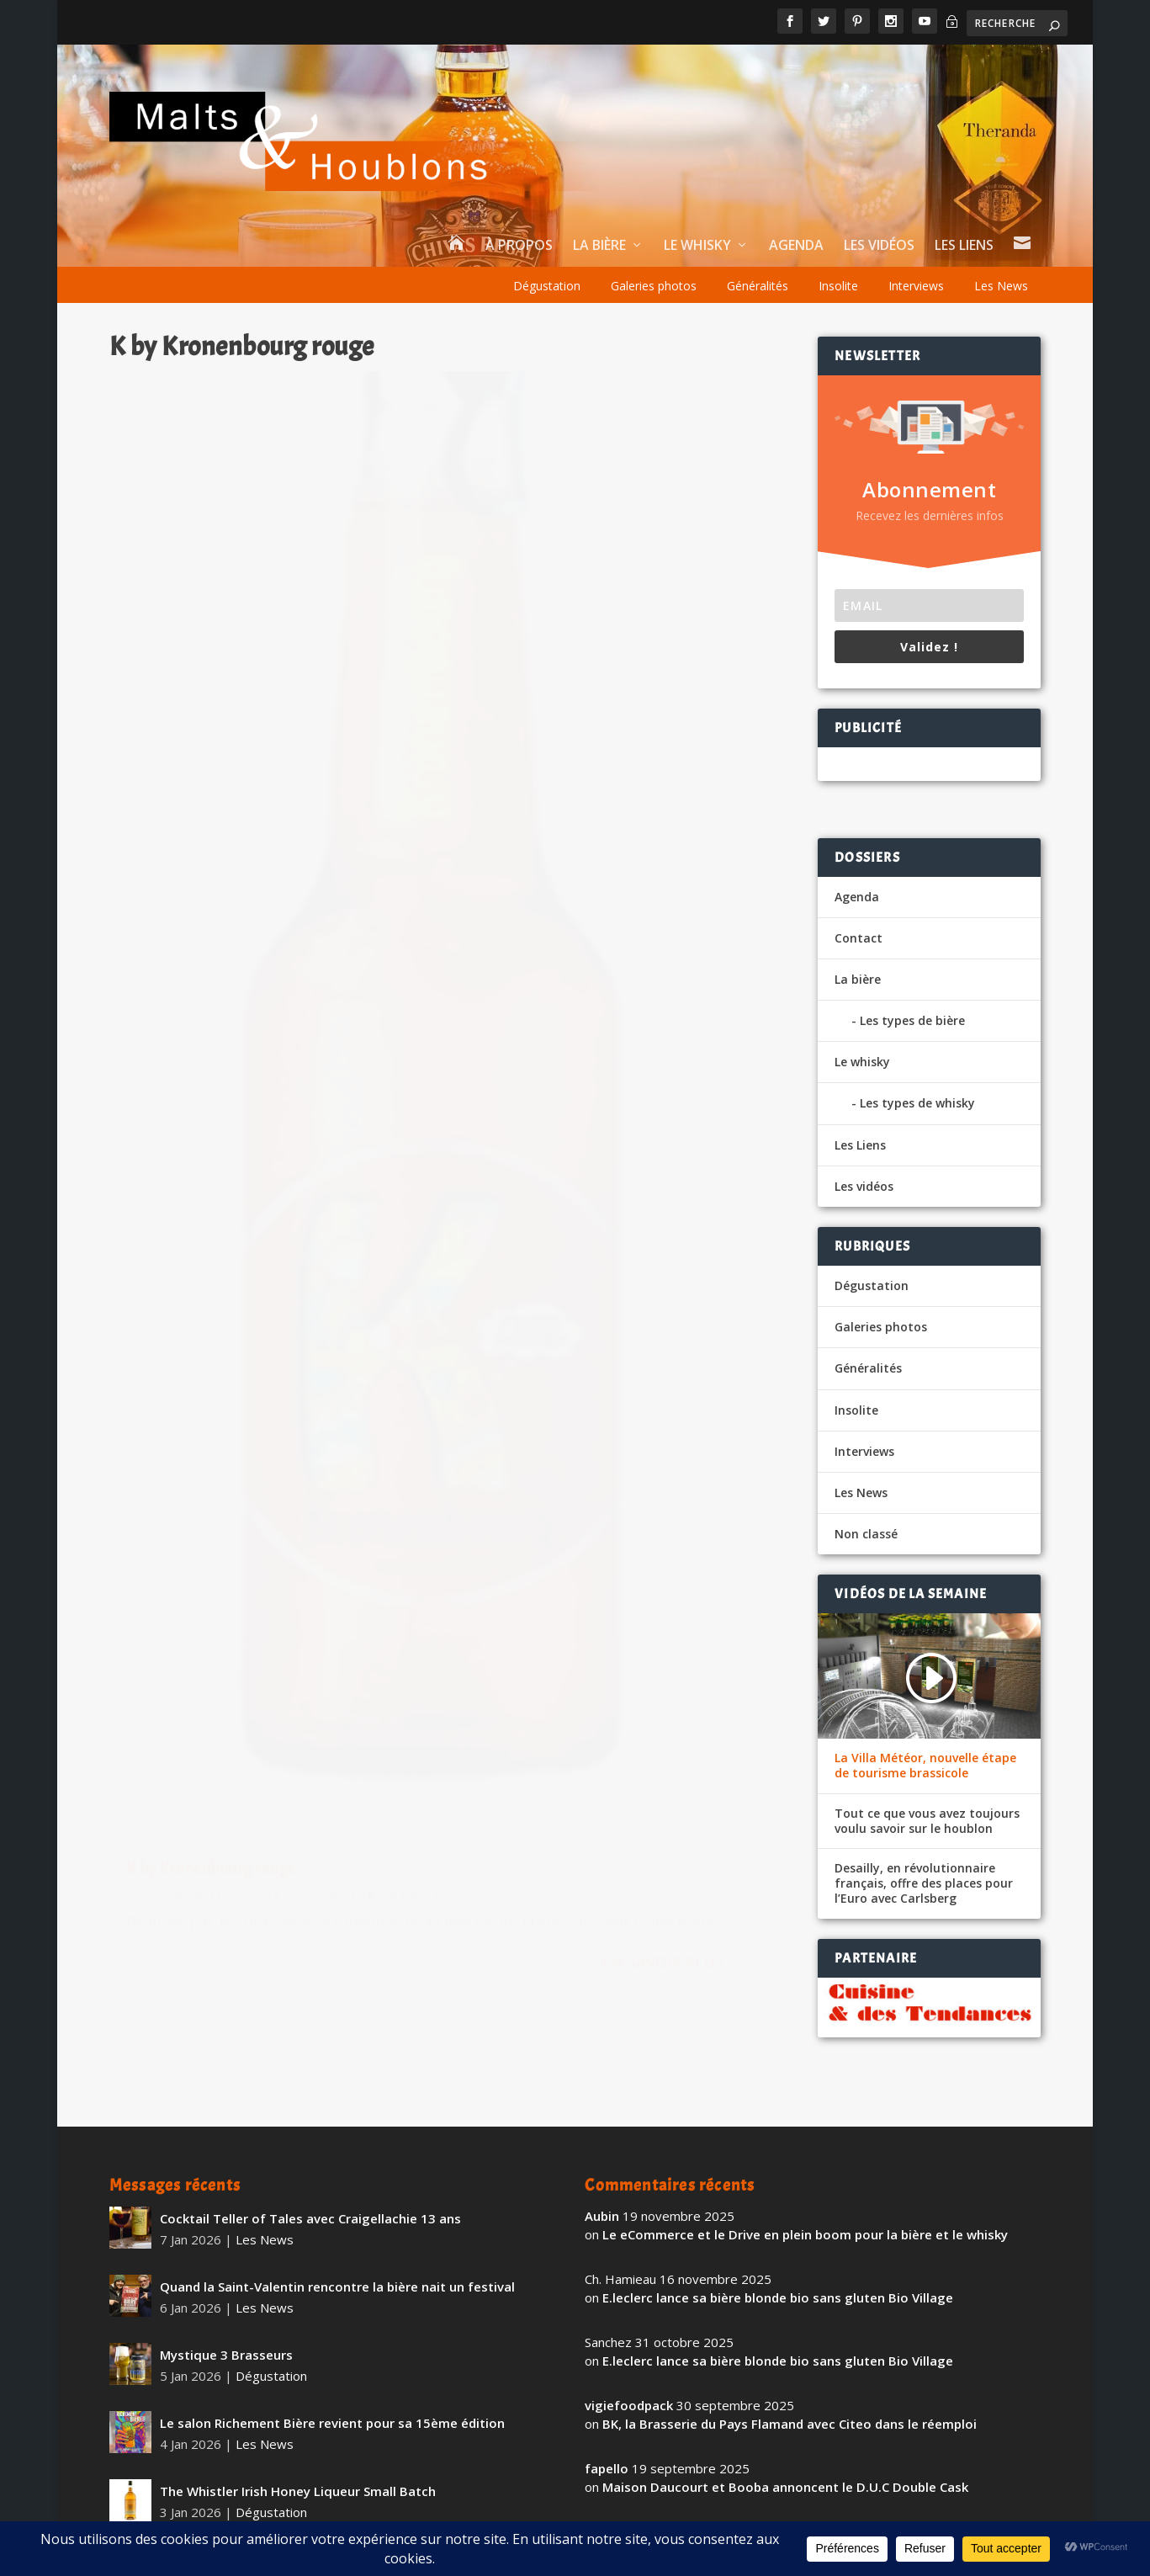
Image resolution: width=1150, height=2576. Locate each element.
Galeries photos (654, 286)
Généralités (757, 286)
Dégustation (546, 286)
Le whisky (697, 246)
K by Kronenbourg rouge (211, 1217)
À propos (519, 246)
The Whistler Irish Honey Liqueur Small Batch (298, 2435)
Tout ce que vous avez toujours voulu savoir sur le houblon (927, 1821)
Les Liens (964, 246)
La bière (599, 246)
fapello (606, 2412)
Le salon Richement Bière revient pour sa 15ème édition (332, 2367)
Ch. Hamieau (176, 1245)
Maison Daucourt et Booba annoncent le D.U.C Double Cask (785, 2432)
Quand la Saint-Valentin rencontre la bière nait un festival (337, 2231)
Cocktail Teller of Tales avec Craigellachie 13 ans (310, 2162)
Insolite (838, 286)
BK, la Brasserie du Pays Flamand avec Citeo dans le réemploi (789, 2369)
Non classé (866, 1534)
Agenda (796, 246)
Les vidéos (879, 246)
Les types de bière (912, 1020)
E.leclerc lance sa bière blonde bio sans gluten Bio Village (777, 2242)
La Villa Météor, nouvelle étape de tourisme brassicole (925, 1765)
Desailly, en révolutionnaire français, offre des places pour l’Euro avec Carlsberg (924, 1883)
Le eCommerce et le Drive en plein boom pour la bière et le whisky (805, 2179)
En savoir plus (364, 1381)
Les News (1001, 286)
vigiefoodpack (629, 2349)
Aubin (602, 2160)
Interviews (916, 286)
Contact (858, 938)
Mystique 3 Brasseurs (226, 2299)
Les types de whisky (917, 1103)
